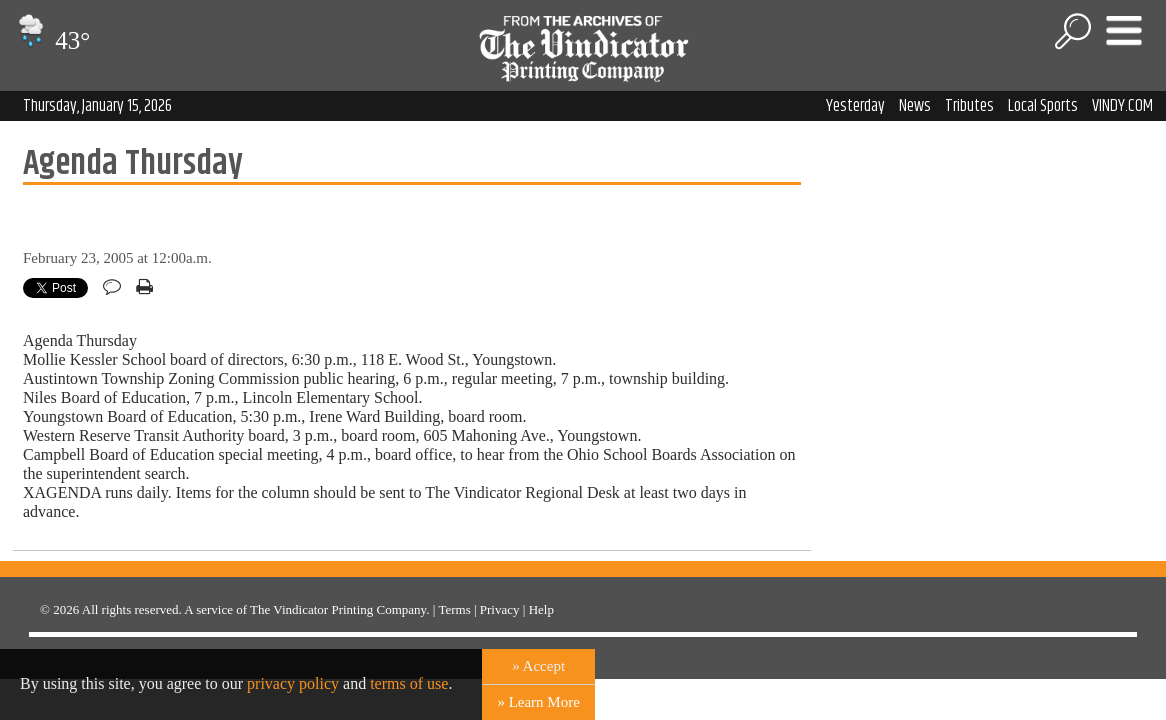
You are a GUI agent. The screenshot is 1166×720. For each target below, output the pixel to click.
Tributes (969, 106)
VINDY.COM (1122, 106)
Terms (454, 609)
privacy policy (293, 683)
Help (541, 609)
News (915, 106)
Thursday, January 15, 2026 (97, 106)
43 (51, 40)
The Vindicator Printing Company (338, 609)
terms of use (409, 683)
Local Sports (1043, 106)
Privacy (500, 609)
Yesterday (855, 106)
